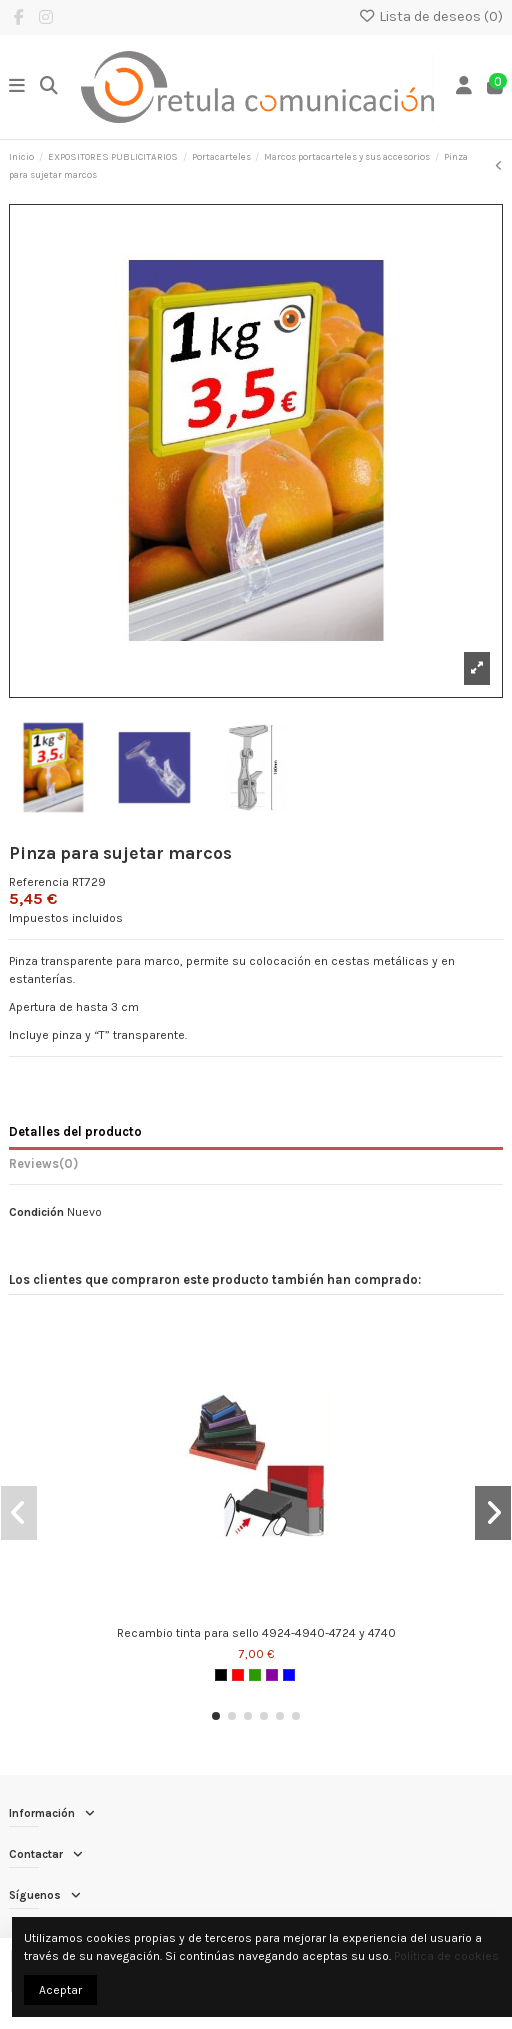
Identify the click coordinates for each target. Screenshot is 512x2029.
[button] (216, 1716)
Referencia (39, 882)
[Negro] (221, 1675)
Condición (36, 1212)
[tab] (256, 1167)
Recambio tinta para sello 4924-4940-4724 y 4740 (256, 1633)
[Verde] (255, 1675)
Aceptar (60, 1990)
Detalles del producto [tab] (75, 1131)
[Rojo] (238, 1675)
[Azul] (289, 1675)
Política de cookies (446, 1956)
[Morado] (272, 1675)
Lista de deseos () (430, 16)
